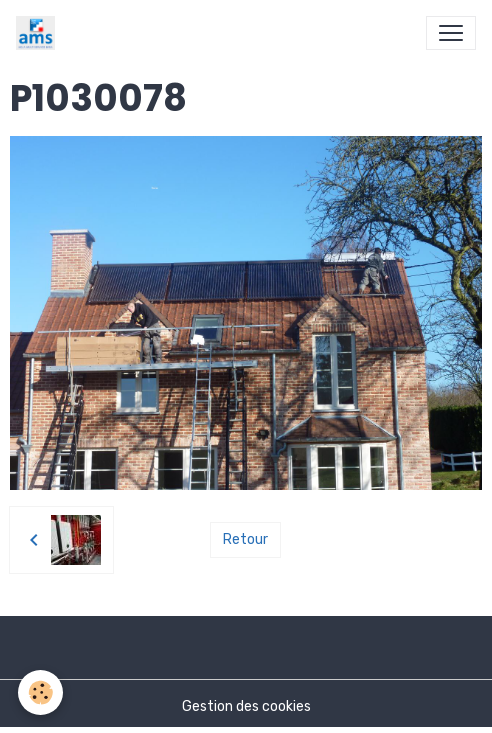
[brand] (39, 33)
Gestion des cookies (246, 706)
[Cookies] (40, 692)
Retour (245, 539)
